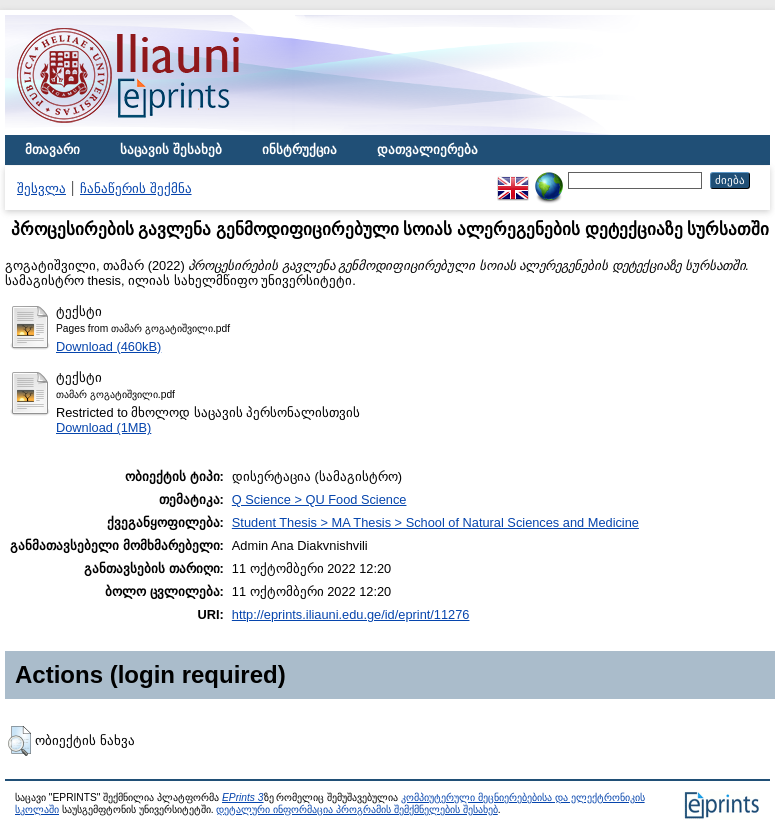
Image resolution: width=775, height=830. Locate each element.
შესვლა (41, 188)
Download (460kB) (108, 346)
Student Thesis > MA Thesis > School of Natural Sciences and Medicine (435, 522)
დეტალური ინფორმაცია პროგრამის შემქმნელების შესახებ (356, 809)
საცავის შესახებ (171, 149)
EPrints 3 (243, 797)
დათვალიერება (427, 149)
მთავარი (52, 149)
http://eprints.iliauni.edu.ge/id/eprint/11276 (351, 614)
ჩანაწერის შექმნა (136, 188)
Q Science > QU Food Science (319, 499)
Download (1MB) (103, 427)
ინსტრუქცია (299, 149)
